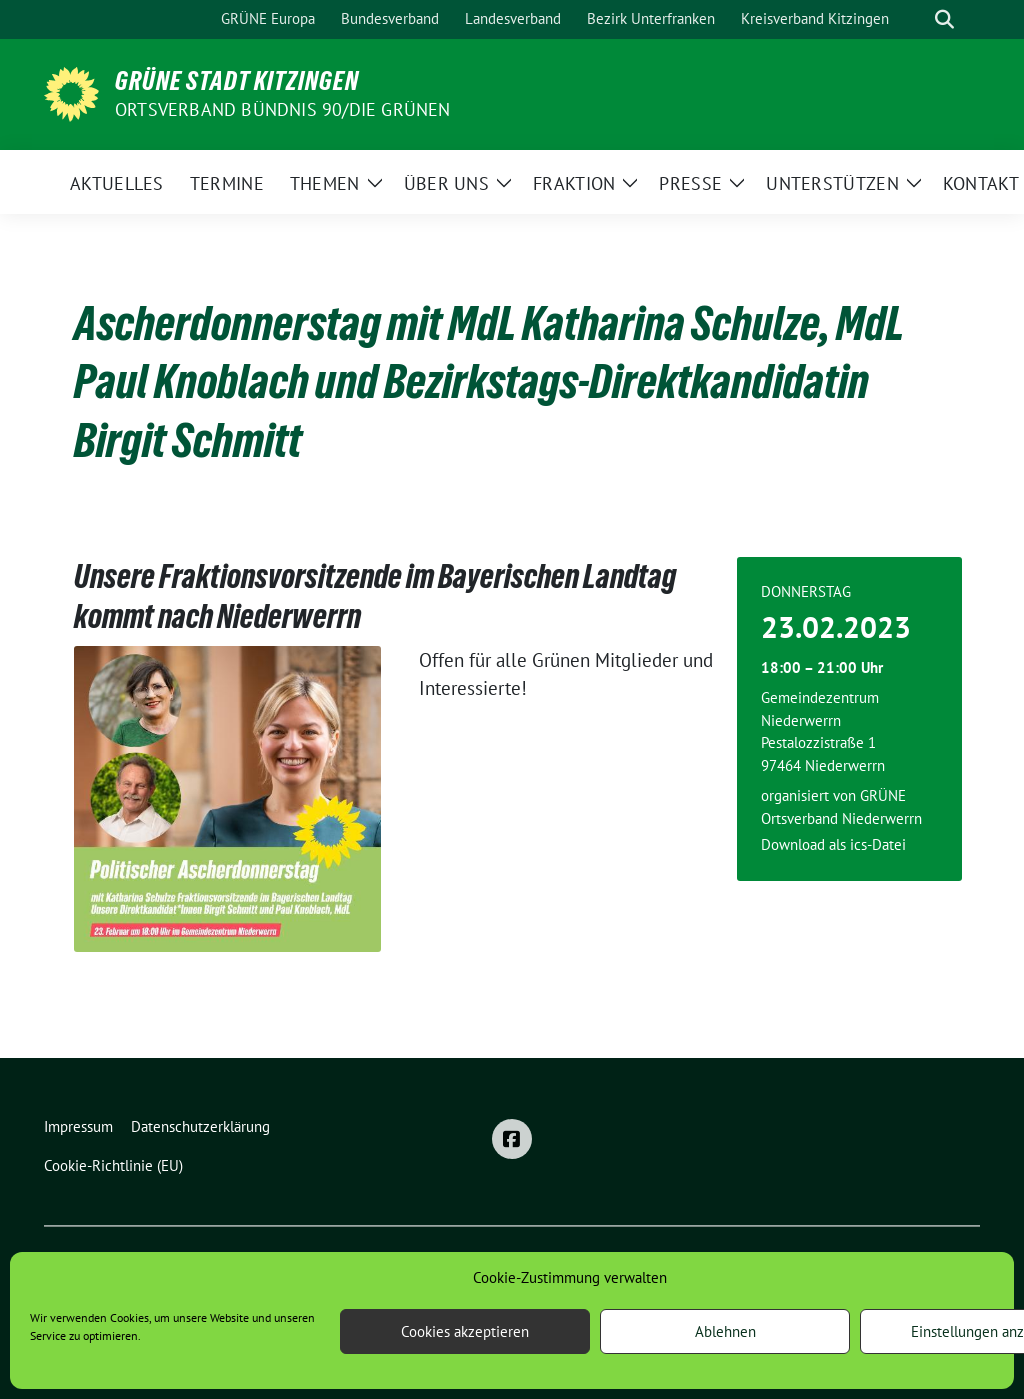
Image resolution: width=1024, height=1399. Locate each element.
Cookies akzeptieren (465, 1331)
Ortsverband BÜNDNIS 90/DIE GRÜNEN (283, 109)
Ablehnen (725, 1331)
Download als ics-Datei (833, 844)
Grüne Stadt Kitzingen (237, 81)
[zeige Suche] (944, 19)
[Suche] (916, 19)
